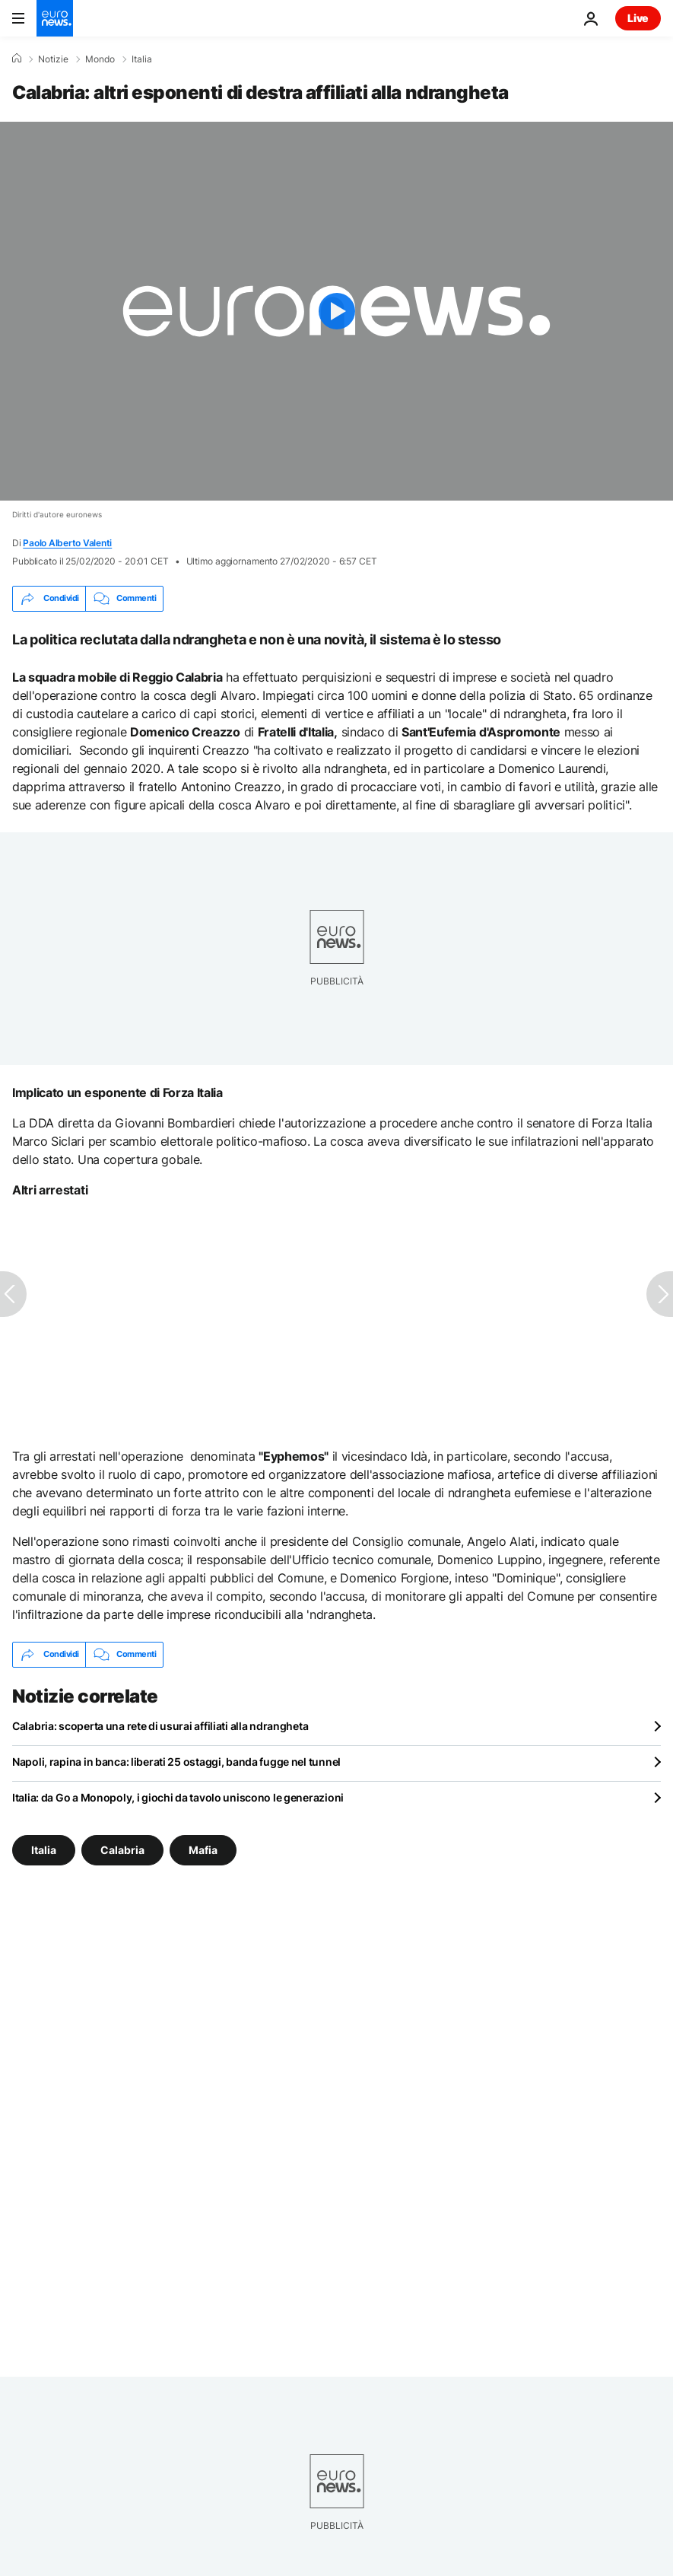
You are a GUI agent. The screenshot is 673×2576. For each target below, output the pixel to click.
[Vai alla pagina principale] (55, 18)
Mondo (100, 59)
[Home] (16, 58)
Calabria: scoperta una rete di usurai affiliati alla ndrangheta (160, 1725)
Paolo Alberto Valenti (67, 543)
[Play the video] (336, 311)
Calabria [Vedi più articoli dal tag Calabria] (122, 1849)
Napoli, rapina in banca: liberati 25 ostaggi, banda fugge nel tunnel (176, 1761)
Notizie (53, 59)
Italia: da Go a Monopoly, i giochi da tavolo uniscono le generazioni (178, 1797)
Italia (142, 59)
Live (638, 17)
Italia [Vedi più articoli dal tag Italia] (43, 1849)
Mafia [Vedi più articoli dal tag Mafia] (203, 1849)
